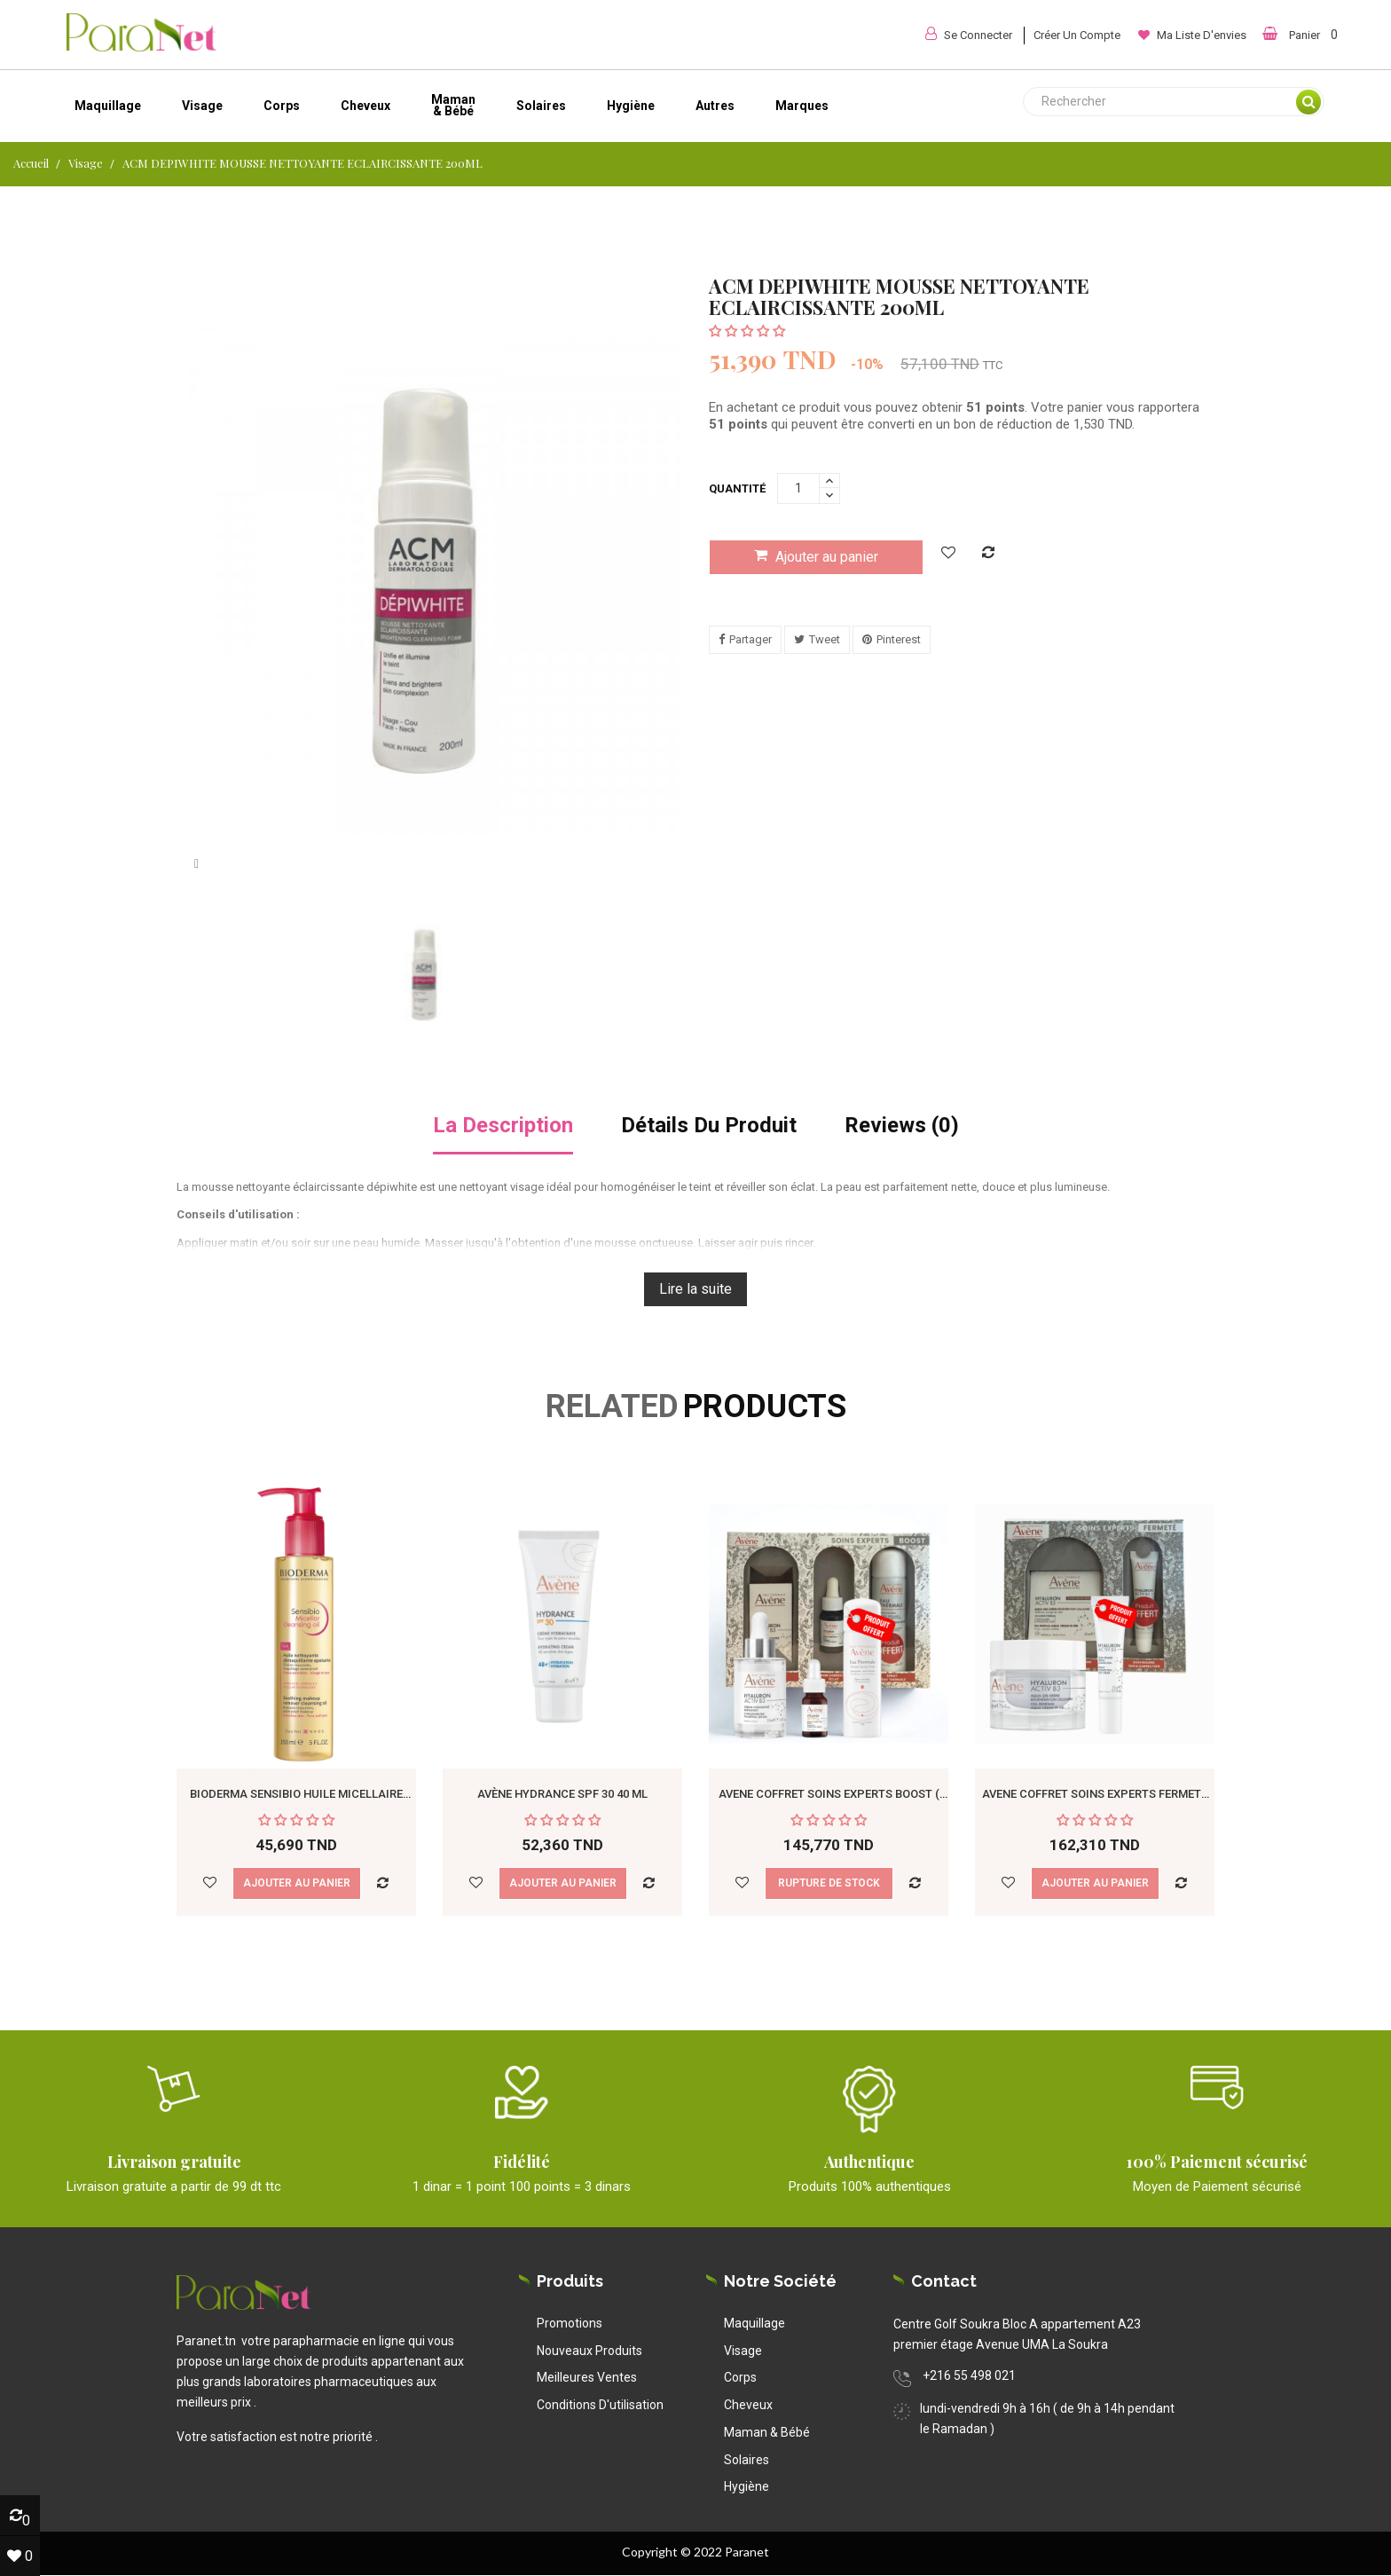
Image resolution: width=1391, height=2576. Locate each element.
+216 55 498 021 (969, 2375)
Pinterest (898, 639)
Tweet (824, 639)
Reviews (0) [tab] (902, 1126)
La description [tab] (503, 1126)
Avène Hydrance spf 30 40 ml (562, 1793)
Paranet (747, 2551)
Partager (750, 639)
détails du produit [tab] (709, 1126)
